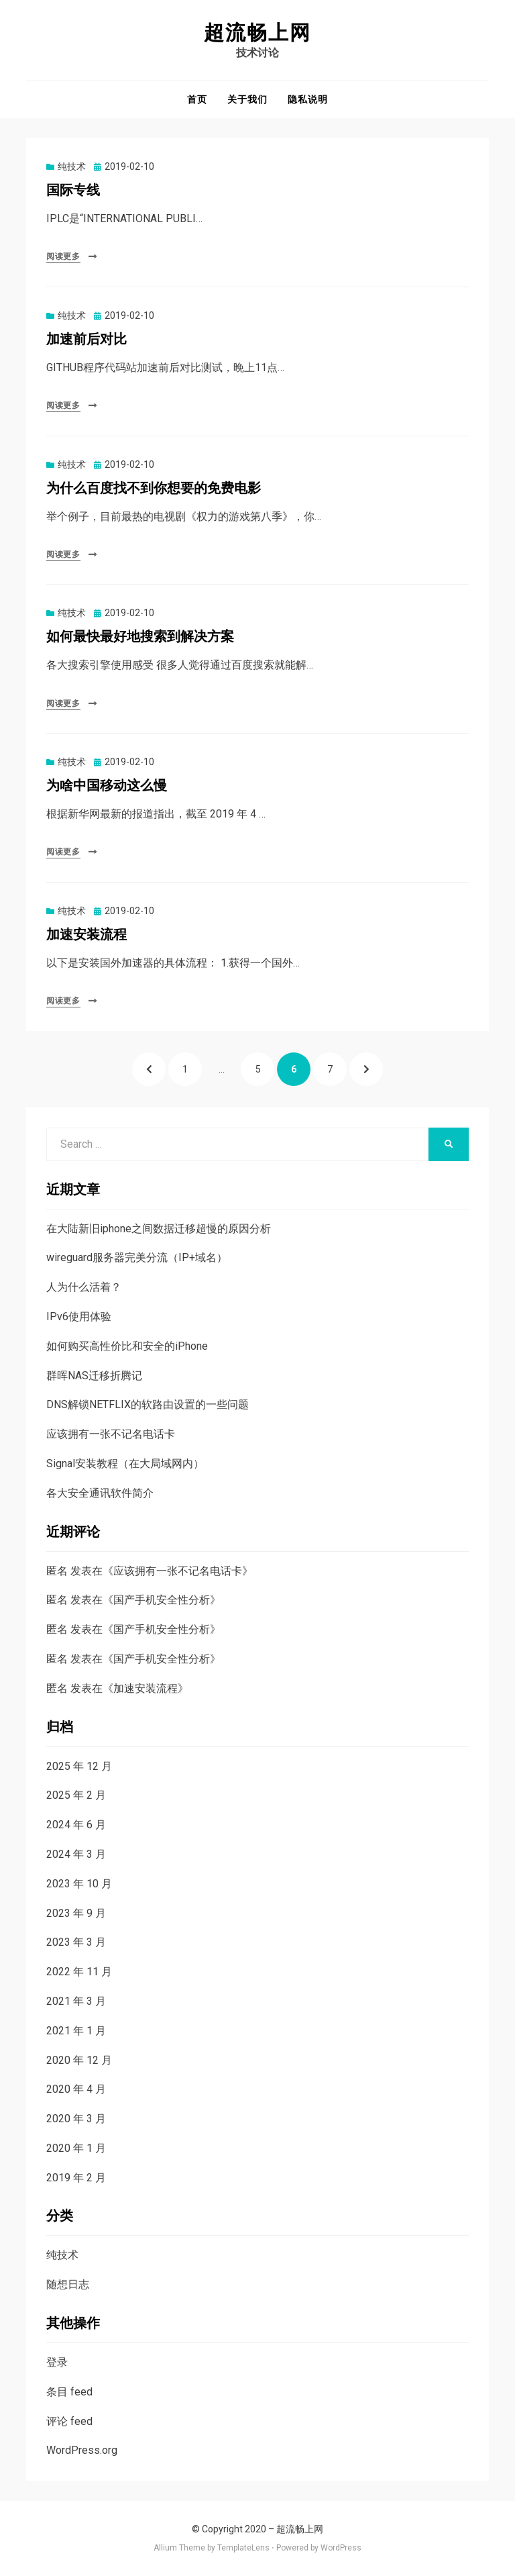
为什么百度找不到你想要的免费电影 (153, 488)
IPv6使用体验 (78, 1316)
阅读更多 (63, 256)
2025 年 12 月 (79, 1766)
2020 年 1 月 (76, 2148)
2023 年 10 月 (79, 1883)
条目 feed (69, 2391)
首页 (197, 99)
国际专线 (73, 190)
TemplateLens (243, 2548)
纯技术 (72, 166)
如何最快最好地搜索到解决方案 (140, 637)
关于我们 (247, 99)
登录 (57, 2362)
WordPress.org (81, 2450)
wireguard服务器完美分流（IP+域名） (136, 1257)
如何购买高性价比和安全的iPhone (127, 1346)
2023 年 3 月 (76, 1942)
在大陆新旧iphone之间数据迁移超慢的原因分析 (158, 1228)
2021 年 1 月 (76, 2030)
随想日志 (67, 2284)
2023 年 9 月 (76, 1913)
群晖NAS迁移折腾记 (94, 1375)
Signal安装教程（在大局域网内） (125, 1463)
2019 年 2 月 (76, 2177)
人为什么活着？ (83, 1287)
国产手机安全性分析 (161, 1599)
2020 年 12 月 (79, 2060)
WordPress (341, 2548)
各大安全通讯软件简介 (100, 1493)
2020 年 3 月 (76, 2118)
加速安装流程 (86, 935)
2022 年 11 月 (79, 1971)
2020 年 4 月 (76, 2089)
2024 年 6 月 (76, 1824)
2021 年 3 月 (76, 2001)
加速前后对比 (86, 339)
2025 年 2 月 (76, 1795)
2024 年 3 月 (76, 1854)
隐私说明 (308, 99)
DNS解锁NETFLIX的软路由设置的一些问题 (147, 1404)
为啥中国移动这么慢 (106, 786)
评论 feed (69, 2421)
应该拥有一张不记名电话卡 (110, 1434)
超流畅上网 (257, 33)
